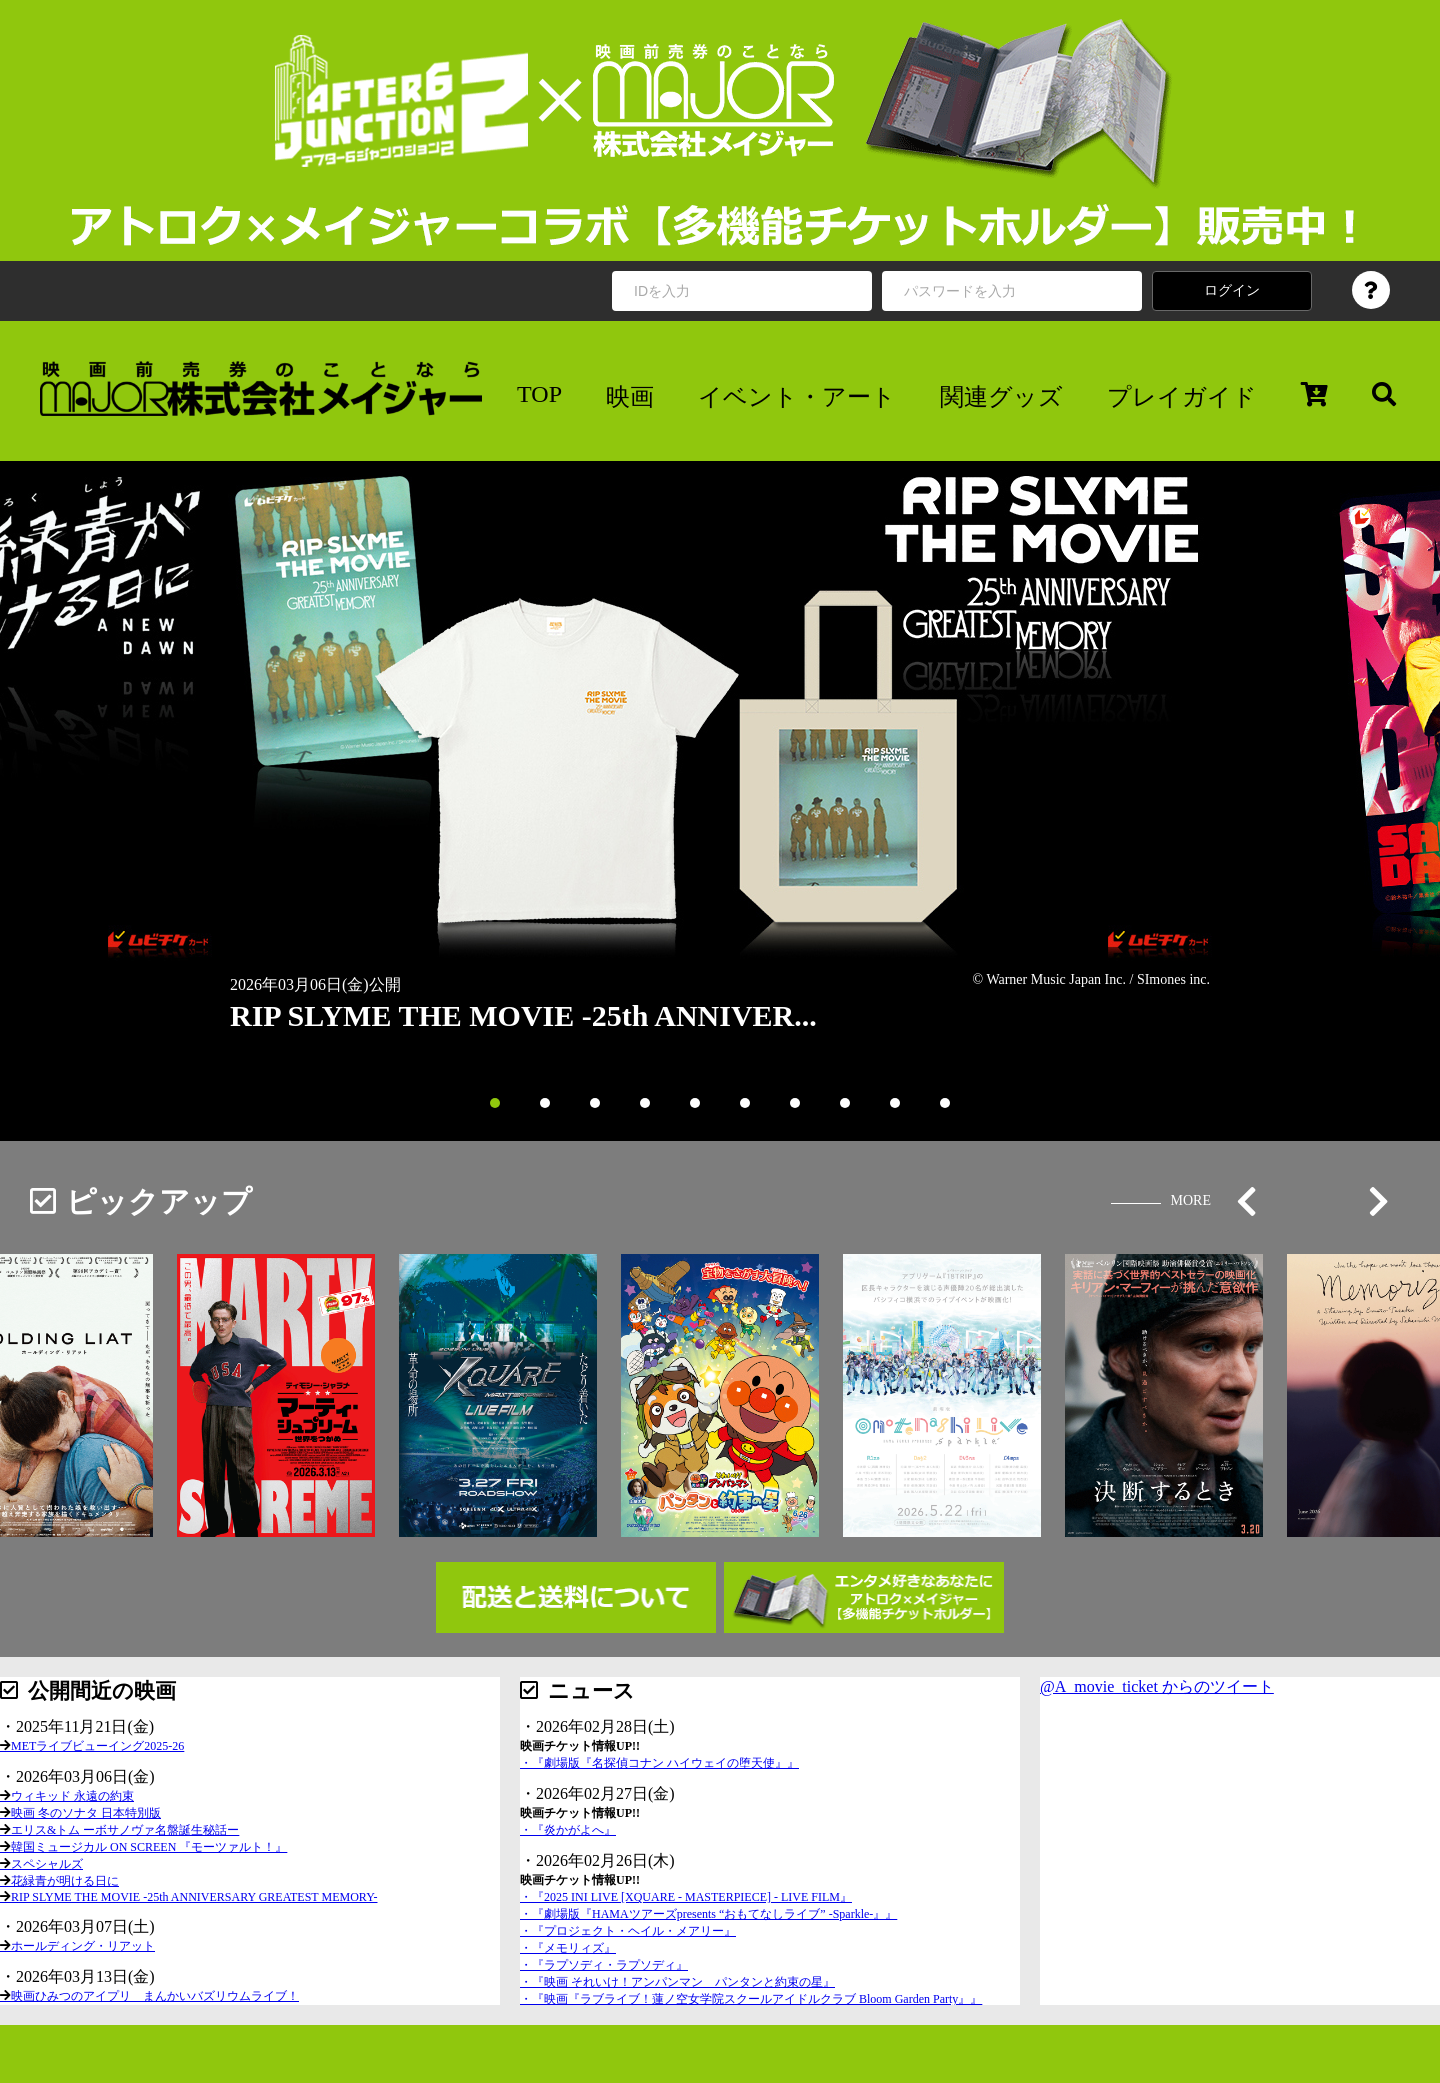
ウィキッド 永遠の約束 (72, 1796)
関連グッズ (1001, 397)
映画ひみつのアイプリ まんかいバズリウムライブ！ (155, 1996)
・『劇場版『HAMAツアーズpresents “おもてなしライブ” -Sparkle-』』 (708, 1914)
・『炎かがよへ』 (568, 1830)
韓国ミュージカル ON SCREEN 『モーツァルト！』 (149, 1847)
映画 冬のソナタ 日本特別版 (86, 1813)
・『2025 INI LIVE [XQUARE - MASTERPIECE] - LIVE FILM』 (686, 1897)
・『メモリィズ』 (568, 1948)
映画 (630, 397)
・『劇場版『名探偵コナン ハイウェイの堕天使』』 (659, 1763)
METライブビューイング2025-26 (97, 1746)
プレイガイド (1182, 397)
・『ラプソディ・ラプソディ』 (604, 1965)
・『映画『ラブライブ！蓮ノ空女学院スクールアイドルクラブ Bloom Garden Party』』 (751, 1999)
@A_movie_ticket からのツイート (1157, 1686)
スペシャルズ (47, 1864)
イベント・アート (797, 397)
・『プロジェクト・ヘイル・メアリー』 (628, 1931)
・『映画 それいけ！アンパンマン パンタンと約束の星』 (677, 1982)
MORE (1191, 1200)
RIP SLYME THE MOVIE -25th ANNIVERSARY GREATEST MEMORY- (194, 1897)
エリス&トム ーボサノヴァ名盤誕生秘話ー (125, 1830)
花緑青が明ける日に (65, 1881)
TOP (539, 394)
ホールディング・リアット (83, 1946)
